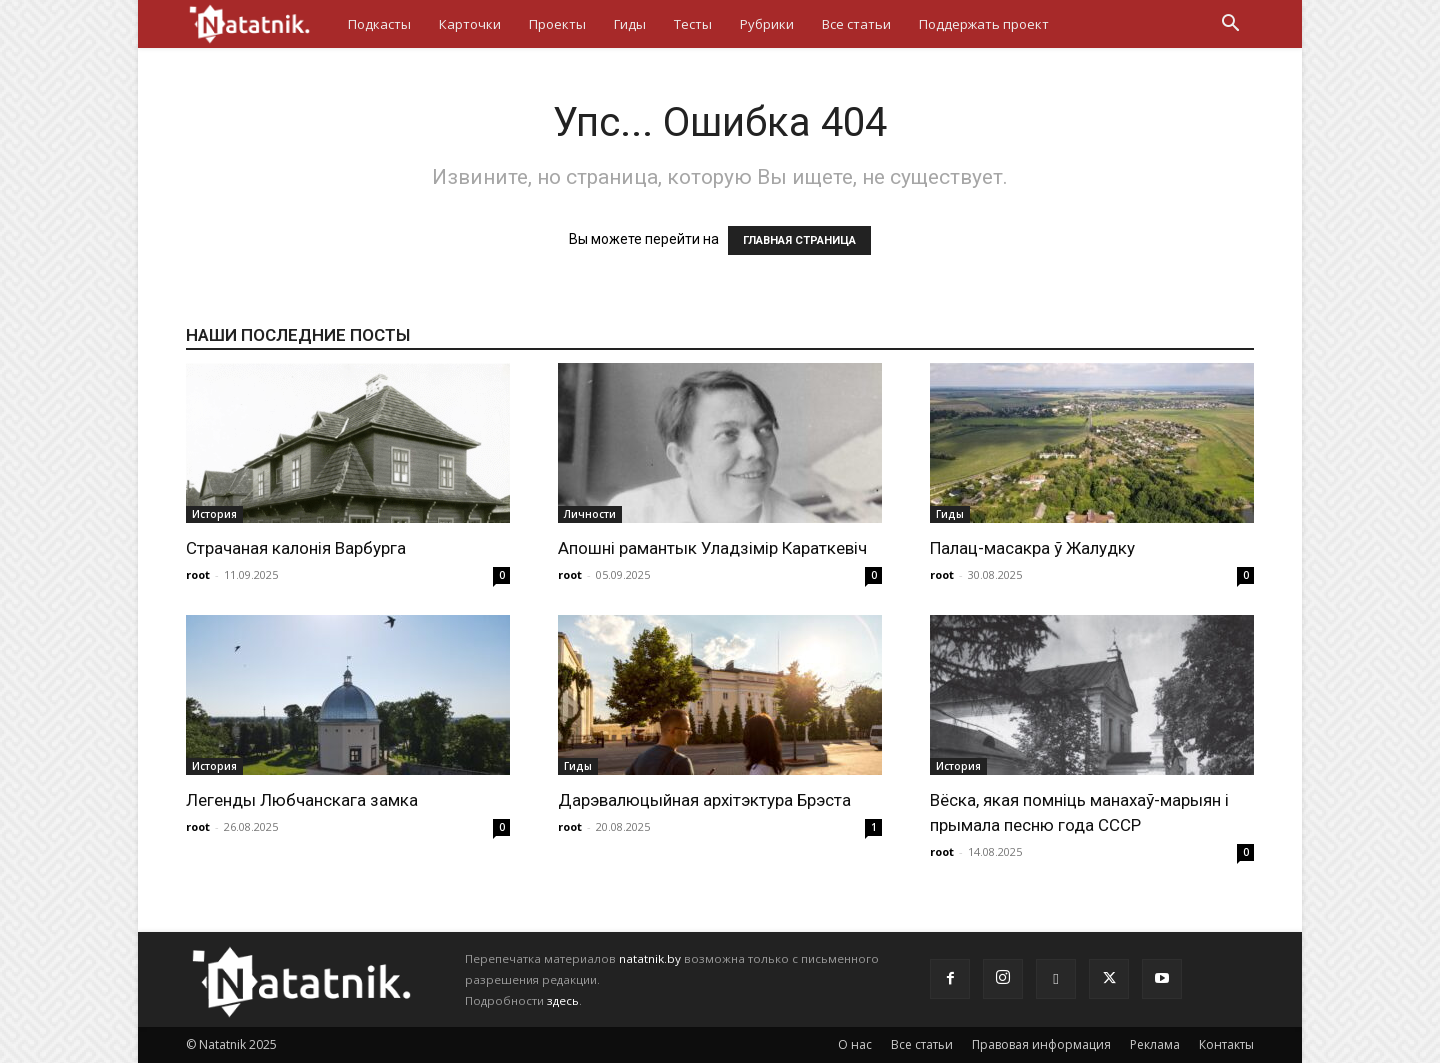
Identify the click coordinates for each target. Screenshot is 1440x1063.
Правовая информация (1041, 1044)
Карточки (470, 24)
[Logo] (260, 23)
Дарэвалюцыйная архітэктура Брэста (704, 800)
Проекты (557, 24)
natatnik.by (650, 958)
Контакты (1226, 1044)
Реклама (1155, 1044)
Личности (590, 514)
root (198, 574)
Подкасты (379, 24)
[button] (1230, 25)
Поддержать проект (984, 24)
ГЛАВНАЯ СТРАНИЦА (799, 240)
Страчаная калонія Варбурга (296, 548)
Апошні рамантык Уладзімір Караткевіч (712, 548)
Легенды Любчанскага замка (302, 800)
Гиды (630, 24)
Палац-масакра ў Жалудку (1032, 548)
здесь (563, 1000)
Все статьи (856, 24)
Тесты (693, 24)
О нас (855, 1044)
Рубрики (767, 24)
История (214, 514)
